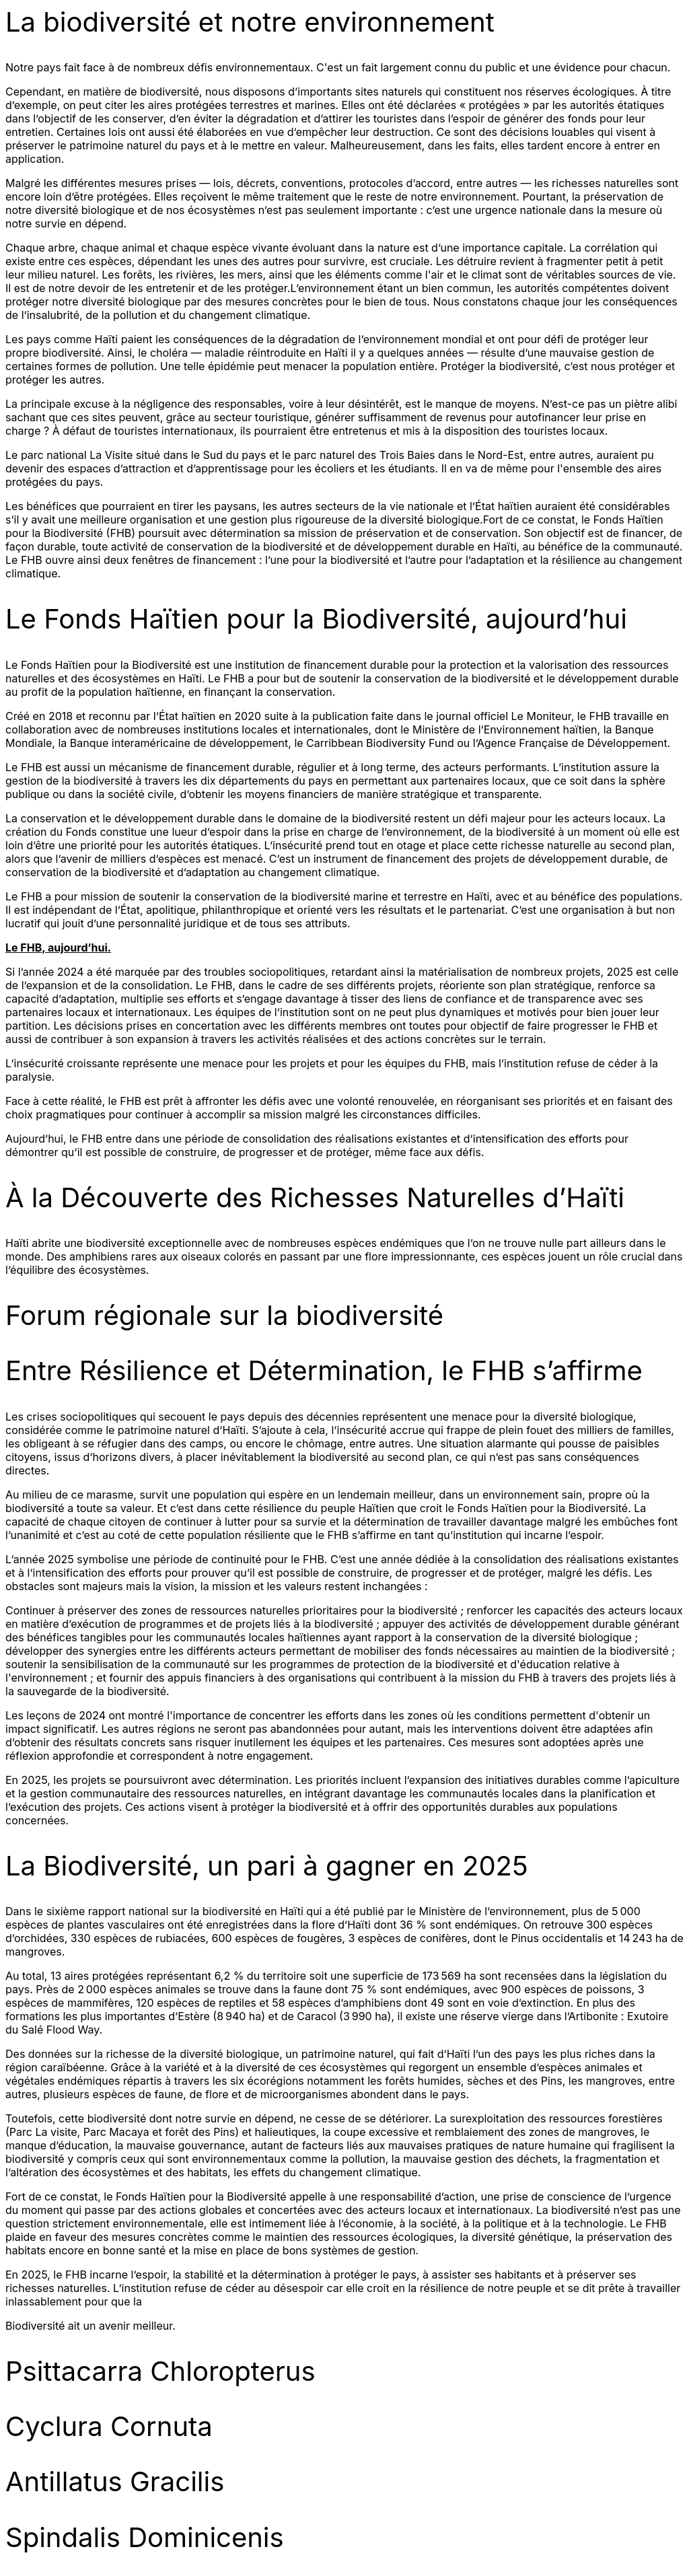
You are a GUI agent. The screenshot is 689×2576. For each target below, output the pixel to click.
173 (430, 1975)
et (535, 2223)
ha (470, 1975)
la (556, 2223)
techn (578, 2223)
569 (451, 1975)
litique (512, 2223)
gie (616, 2223)
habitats (207, 2172)
